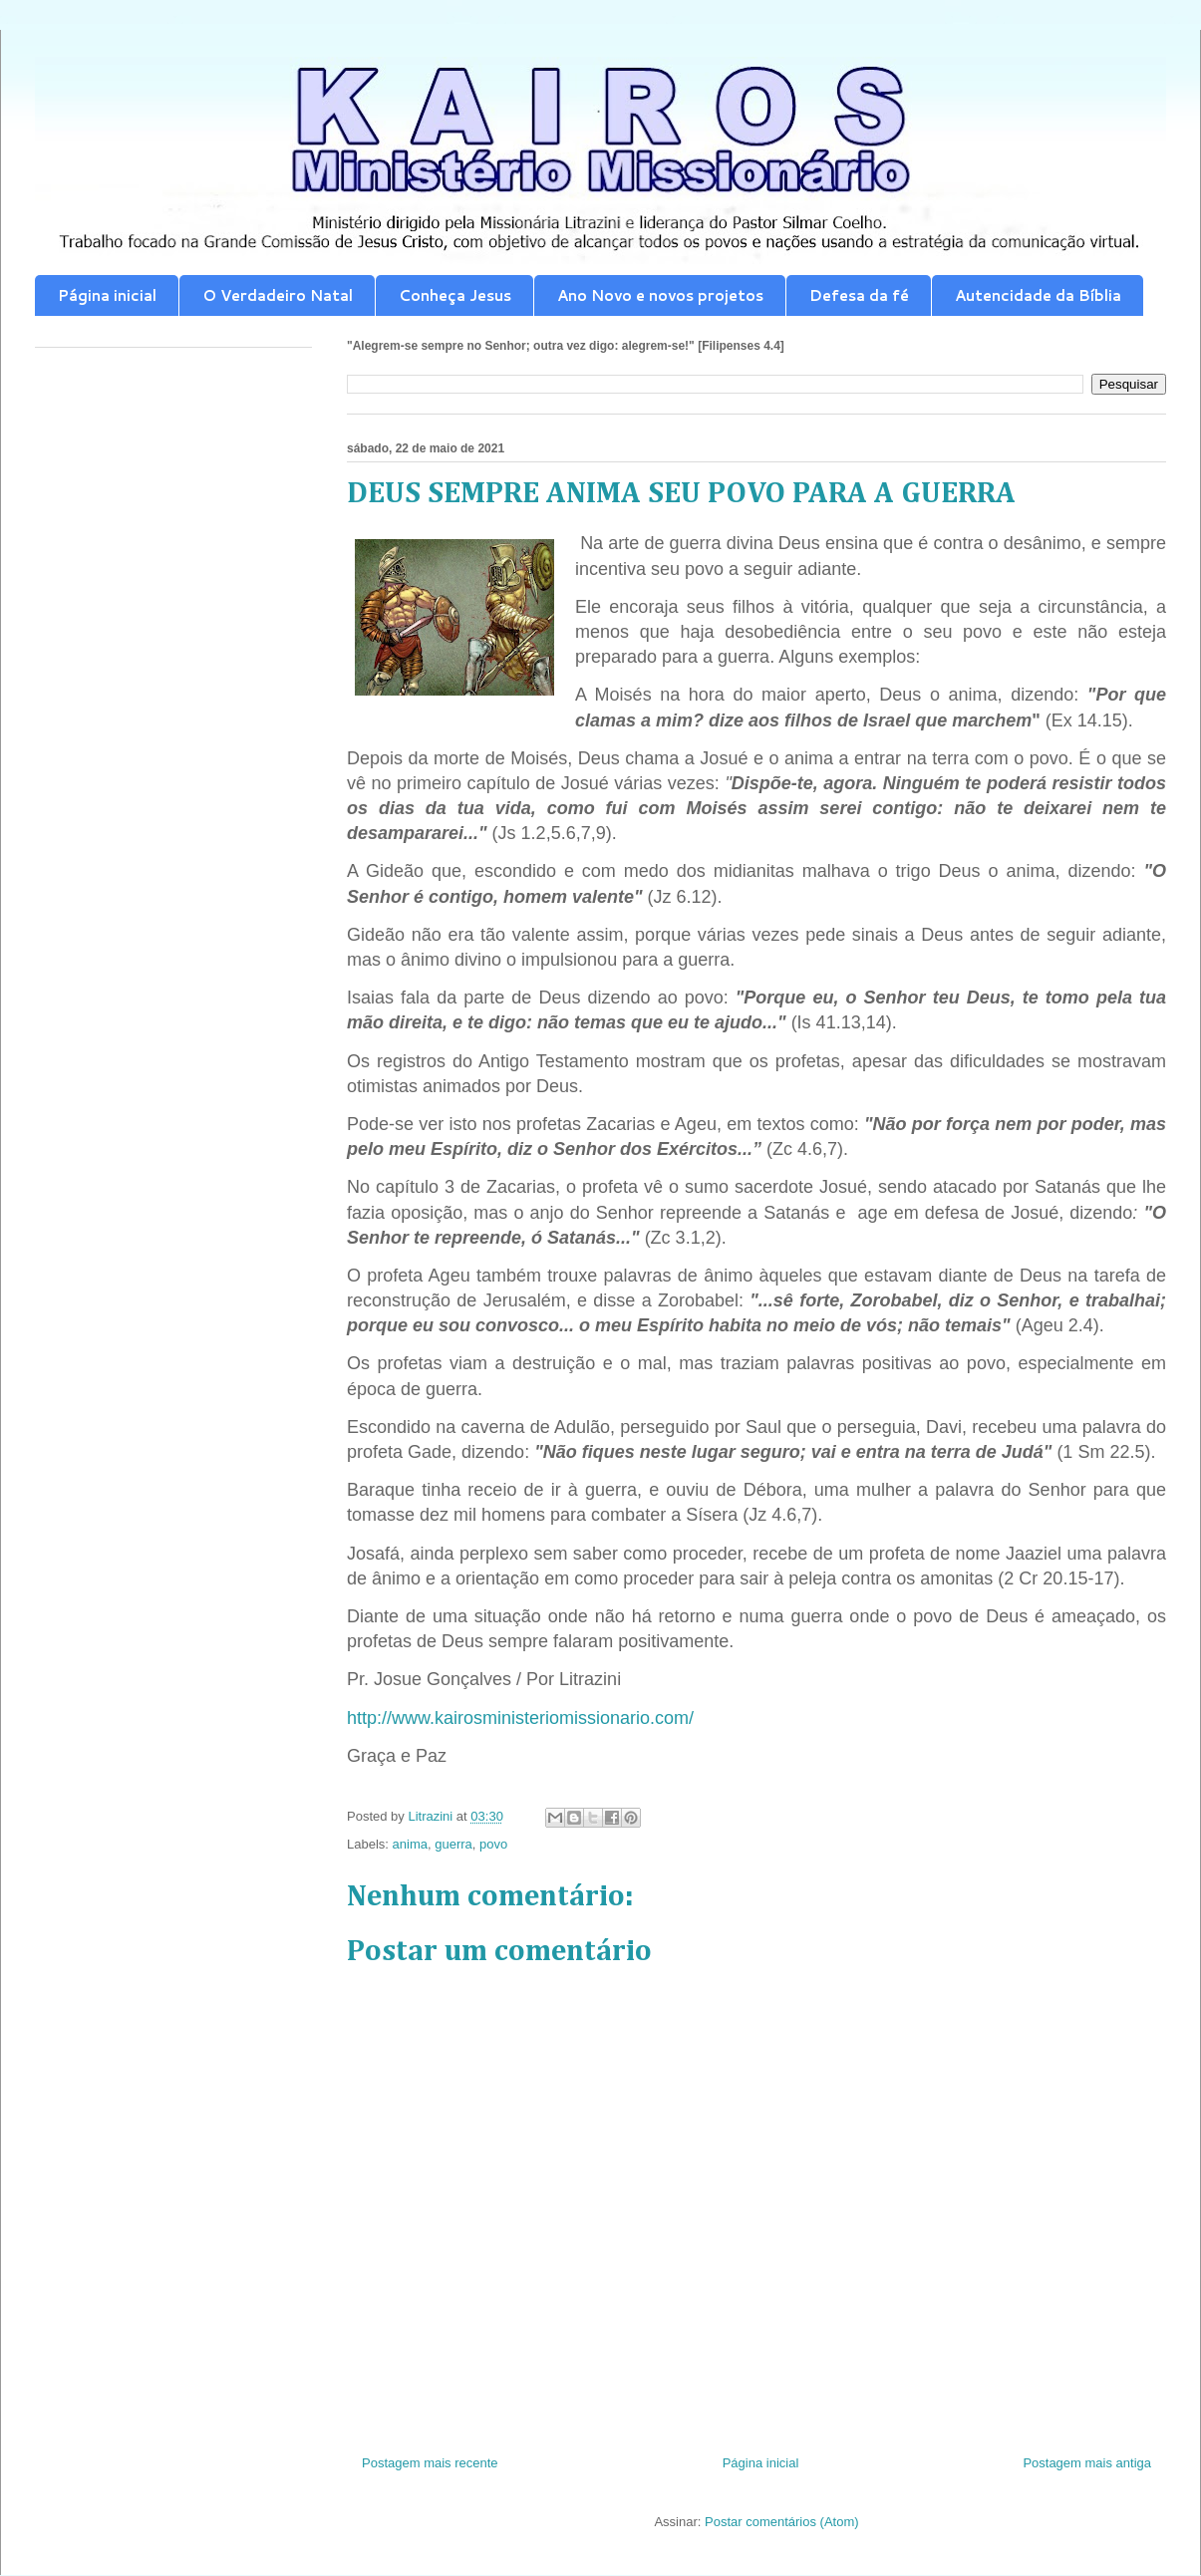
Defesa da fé (859, 295)
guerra (453, 1844)
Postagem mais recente (430, 2462)
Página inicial (107, 295)
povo (493, 1844)
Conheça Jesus (455, 295)
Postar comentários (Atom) (782, 2521)
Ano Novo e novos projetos (660, 295)
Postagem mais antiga (1087, 2462)
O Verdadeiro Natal (277, 295)
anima (410, 1844)
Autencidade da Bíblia (1038, 295)
